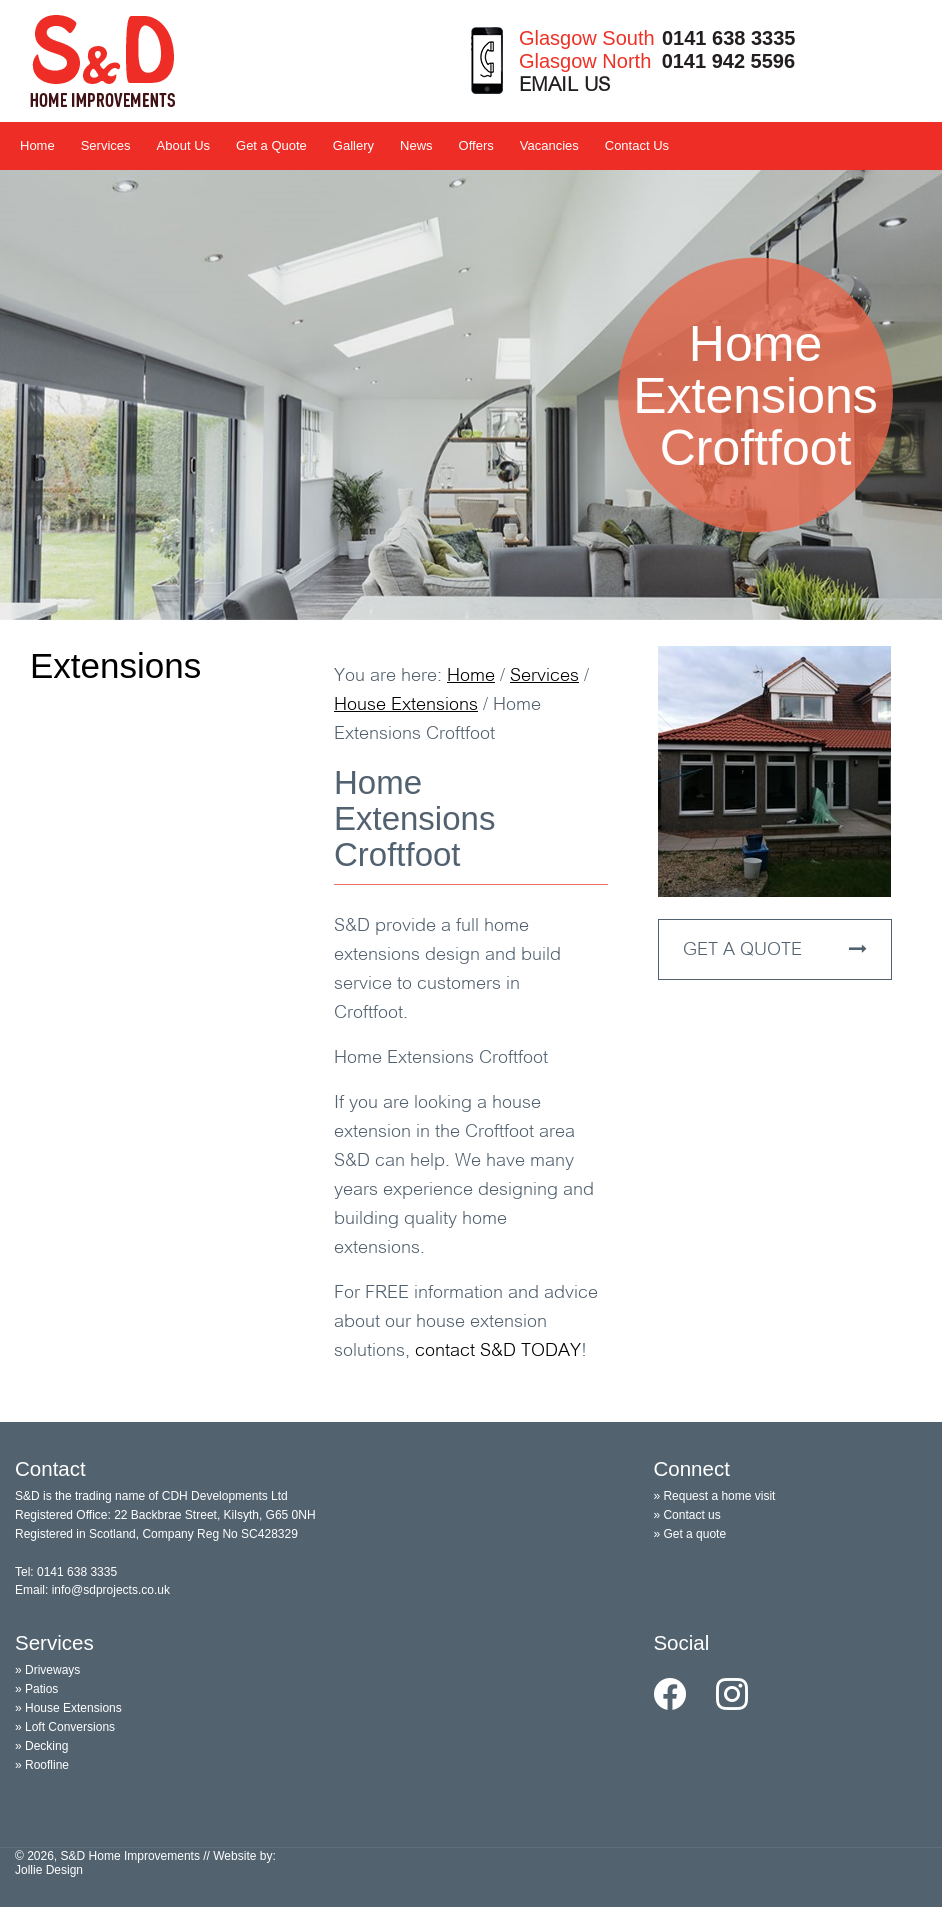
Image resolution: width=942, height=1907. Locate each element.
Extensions (115, 665)
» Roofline (42, 1765)
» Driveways (47, 1670)
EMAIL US (564, 86)
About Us (183, 145)
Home (37, 145)
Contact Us (637, 145)
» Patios (36, 1689)
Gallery (353, 145)
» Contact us (686, 1515)
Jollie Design (49, 1870)
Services (106, 145)
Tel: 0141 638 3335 (66, 1572)
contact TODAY (498, 1351)
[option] (471, 395)
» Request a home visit (714, 1496)
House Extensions (406, 705)
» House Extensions (68, 1708)
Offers (476, 145)
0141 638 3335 (728, 38)
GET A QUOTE (775, 950)
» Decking (41, 1746)
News (416, 145)
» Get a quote (689, 1534)
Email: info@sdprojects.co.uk (92, 1590)
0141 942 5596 (728, 61)
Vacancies (549, 145)
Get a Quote (271, 145)
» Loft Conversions (65, 1727)
